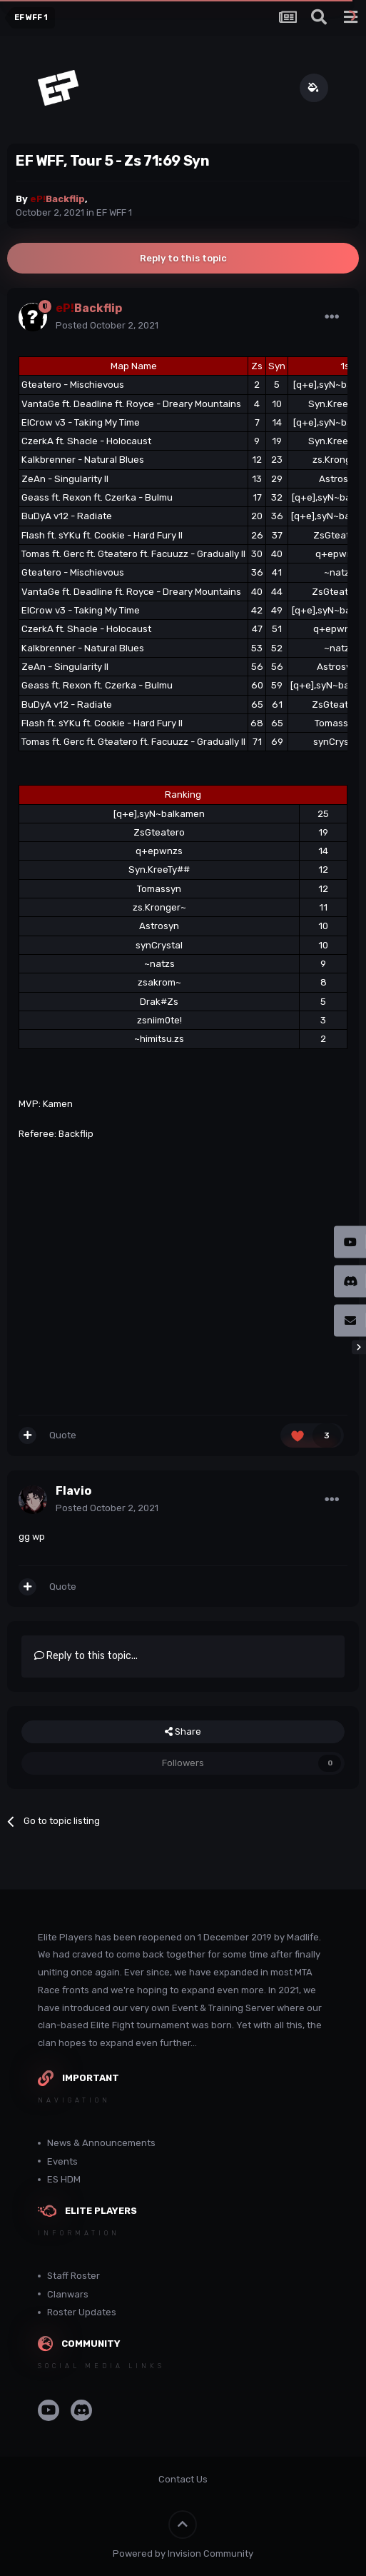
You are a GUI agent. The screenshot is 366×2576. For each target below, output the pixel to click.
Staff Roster (73, 2275)
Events (62, 2161)
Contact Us (183, 2479)
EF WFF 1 (114, 212)
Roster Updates (81, 2312)
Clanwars (67, 2294)
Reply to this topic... (86, 1656)
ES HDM (64, 2179)
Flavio (73, 1491)
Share (183, 1732)
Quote (62, 1435)
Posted (107, 325)
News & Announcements (101, 2143)
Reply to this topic (183, 258)
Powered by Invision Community (183, 2553)
